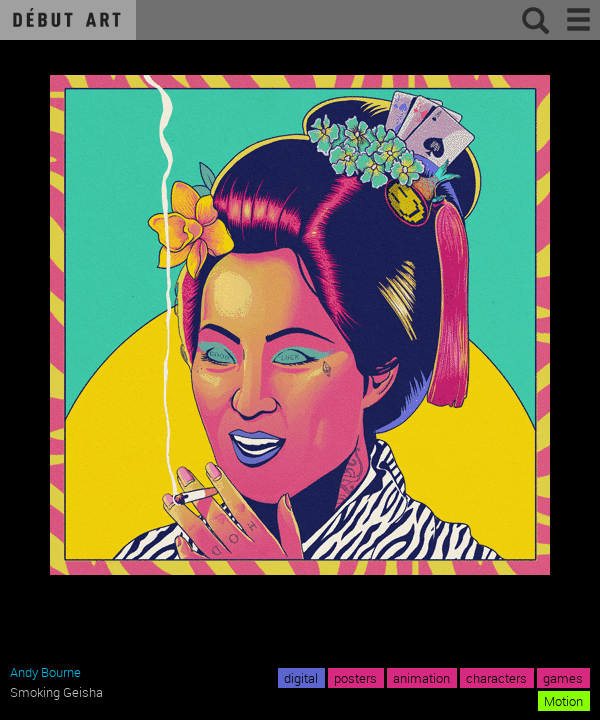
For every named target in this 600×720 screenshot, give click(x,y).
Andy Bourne (45, 672)
